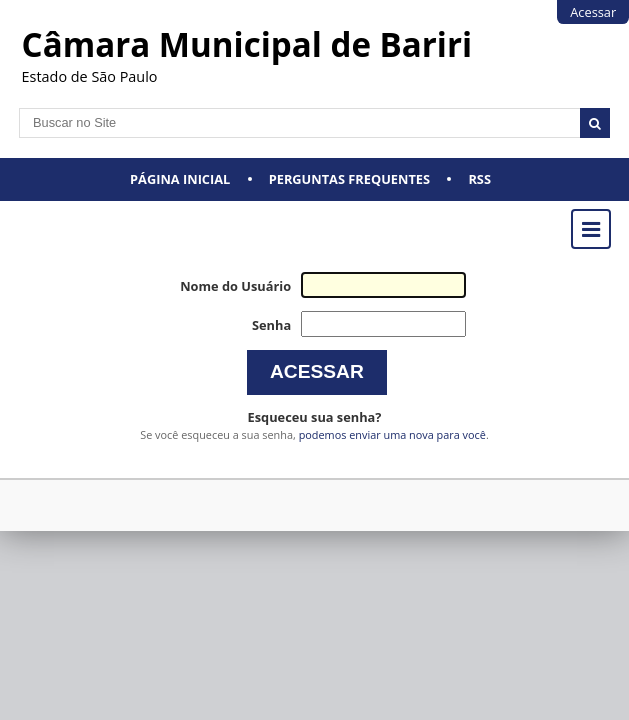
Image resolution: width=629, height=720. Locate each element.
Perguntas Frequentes (349, 179)
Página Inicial (180, 179)
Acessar (593, 12)
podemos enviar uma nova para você (392, 434)
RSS (479, 179)
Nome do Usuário (235, 286)
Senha (271, 325)
